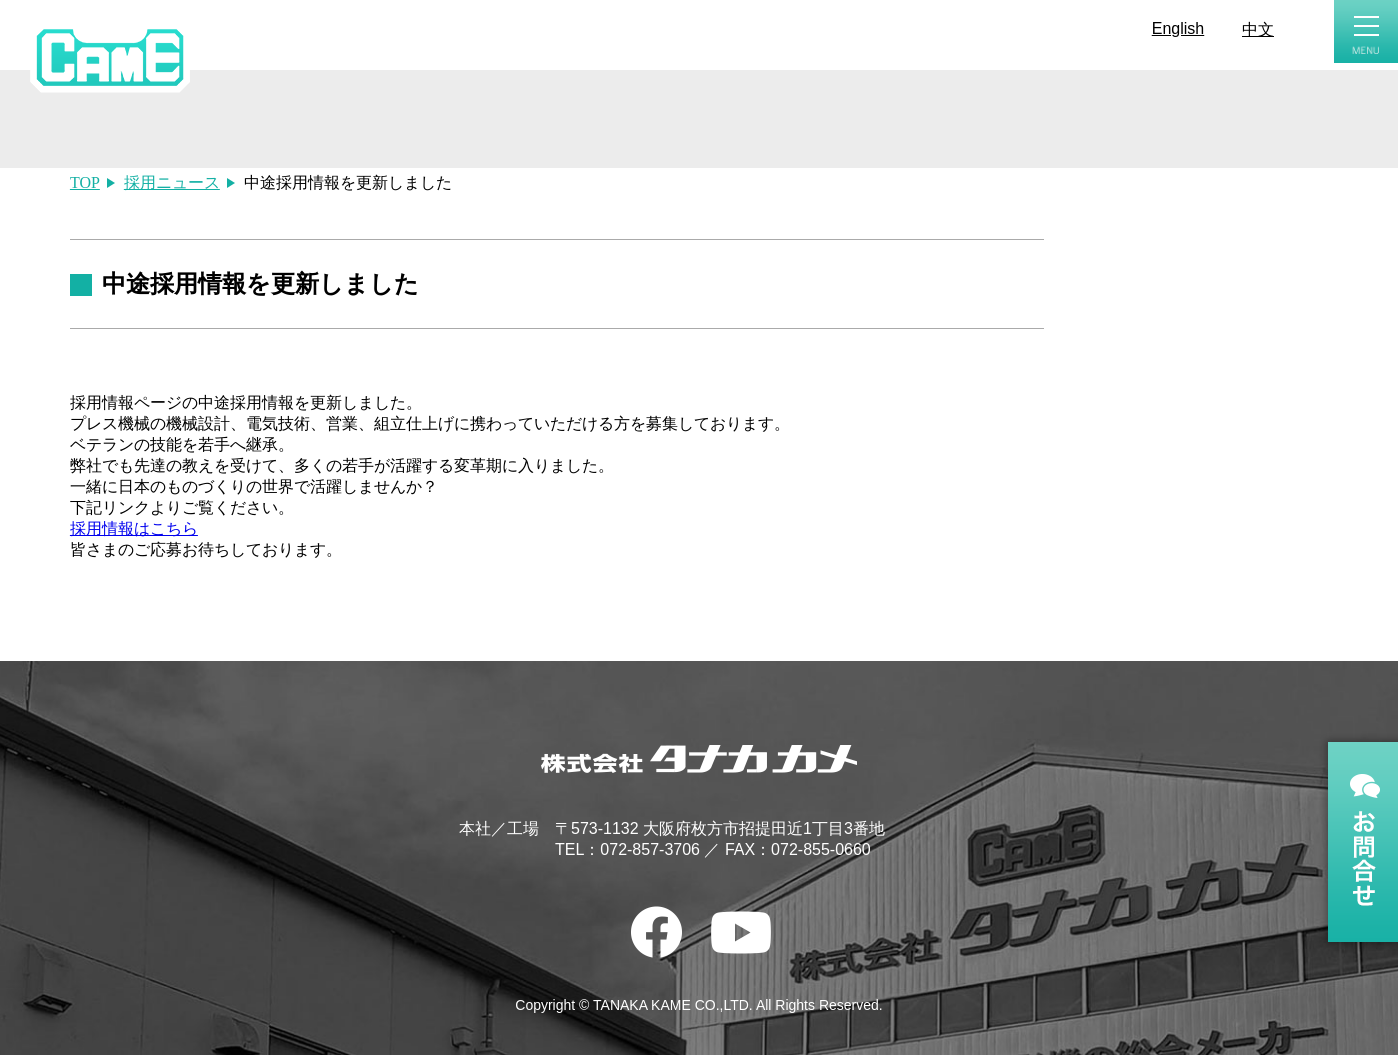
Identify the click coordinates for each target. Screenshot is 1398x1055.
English (1178, 28)
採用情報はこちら (134, 528)
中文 (1258, 29)
